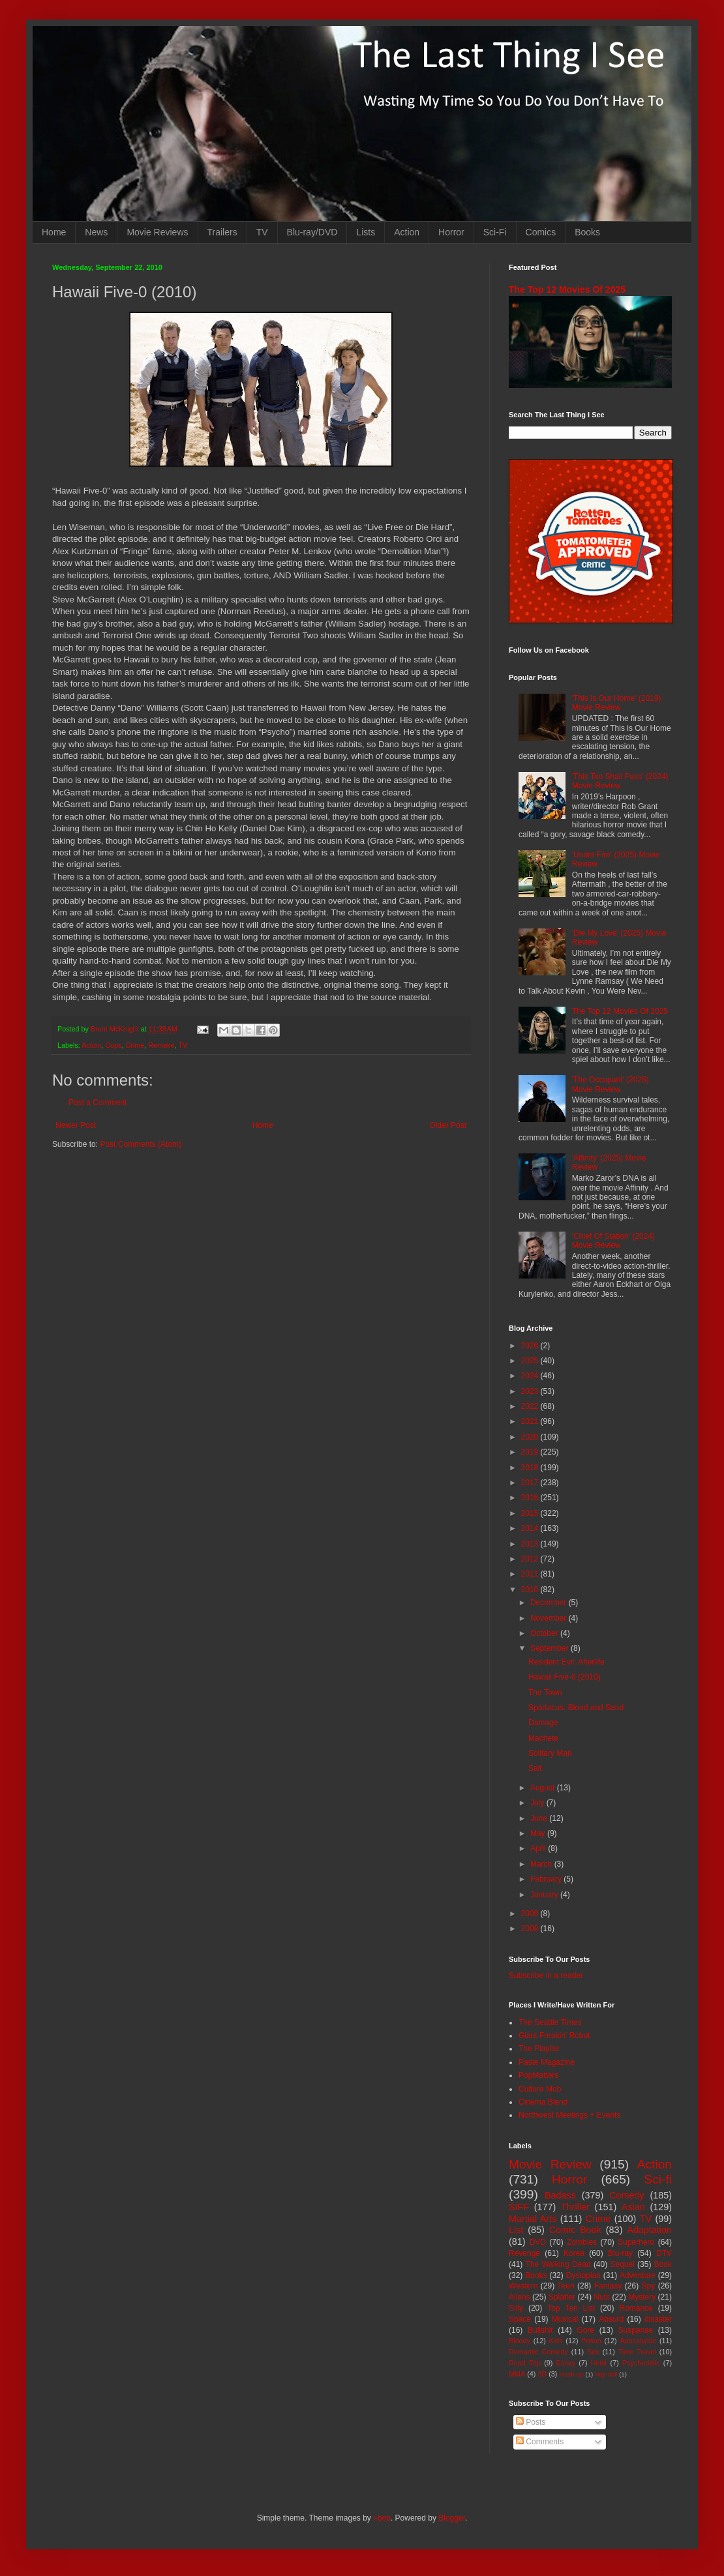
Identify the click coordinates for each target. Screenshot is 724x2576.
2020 (531, 1437)
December (549, 1602)
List (516, 2230)
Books (587, 232)
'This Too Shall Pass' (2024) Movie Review (620, 781)
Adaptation (649, 2230)
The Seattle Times (550, 2022)
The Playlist (539, 2048)
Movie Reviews (157, 232)
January (545, 1894)
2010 (531, 1589)
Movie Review (550, 2164)
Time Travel (637, 2352)
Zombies (582, 2242)
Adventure (638, 2275)
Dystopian (583, 2275)
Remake (161, 1045)
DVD (538, 2242)
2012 (531, 1558)
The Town (545, 1692)
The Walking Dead (558, 2264)
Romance (635, 2308)
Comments (540, 2441)
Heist (599, 2363)
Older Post (447, 1125)
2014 (531, 1528)
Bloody (519, 2341)
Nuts (602, 2297)
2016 (531, 1497)
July (538, 1802)
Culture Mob (540, 2089)
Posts (530, 2422)
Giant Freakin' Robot (554, 2035)
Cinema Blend (543, 2102)
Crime (134, 1045)
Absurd (611, 2319)
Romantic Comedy (538, 2352)
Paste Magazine (547, 2062)
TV (262, 232)
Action (406, 232)
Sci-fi (658, 2179)
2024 (531, 1375)
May (538, 1833)
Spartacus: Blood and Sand (576, 1707)
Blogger (451, 2518)
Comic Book (575, 2230)
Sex (593, 2352)
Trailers (222, 232)
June (539, 1818)
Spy (649, 2285)
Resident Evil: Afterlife (566, 1661)
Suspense (635, 2330)
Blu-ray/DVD (312, 232)
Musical (565, 2319)
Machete (543, 1738)
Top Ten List (571, 2308)
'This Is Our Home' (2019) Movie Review (616, 703)
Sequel (622, 2264)
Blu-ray (620, 2253)
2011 (531, 1573)
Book (663, 2264)
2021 (531, 1421)
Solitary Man (550, 1753)
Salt (535, 1768)
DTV (664, 2253)
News (96, 232)
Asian (633, 2207)
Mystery (642, 2297)
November (549, 1618)
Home (54, 232)
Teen (566, 2285)
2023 (531, 1391)
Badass (560, 2195)
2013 (531, 1543)
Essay (565, 2363)
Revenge (524, 2253)
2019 (531, 1452)
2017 (531, 1482)
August (543, 1787)
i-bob (382, 2518)
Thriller (575, 2207)
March (542, 1864)
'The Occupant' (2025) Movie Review (610, 1084)
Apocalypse (638, 2341)
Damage (543, 1722)
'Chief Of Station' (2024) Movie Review (613, 1241)
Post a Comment (97, 1102)
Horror (451, 232)
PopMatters (538, 2075)
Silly (516, 2308)
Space (520, 2319)
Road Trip (525, 2363)
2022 (531, 1406)
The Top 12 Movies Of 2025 (567, 289)
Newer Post (75, 1125)
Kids (556, 2341)
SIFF (519, 2207)
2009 (531, 1913)
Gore (585, 2330)
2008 (531, 1928)
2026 (531, 1345)
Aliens (519, 2297)
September (550, 1648)
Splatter (562, 2297)
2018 (531, 1467)
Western (523, 2285)
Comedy (626, 2195)
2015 (531, 1513)
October (545, 1633)
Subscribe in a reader (546, 1975)
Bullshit (540, 2330)
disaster (658, 2319)
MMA (517, 2374)
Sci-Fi (495, 232)
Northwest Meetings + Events (569, 2115)
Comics (541, 232)
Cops (113, 1045)
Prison (591, 2341)
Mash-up (571, 2374)
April (539, 1848)
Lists (365, 232)
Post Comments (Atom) (140, 1144)
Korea (574, 2253)
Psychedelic (641, 2363)
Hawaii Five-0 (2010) (564, 1676)
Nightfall (606, 2374)
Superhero (636, 2242)
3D (542, 2374)
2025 (531, 1360)
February (547, 1879)
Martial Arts (532, 2218)
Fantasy (608, 2285)
